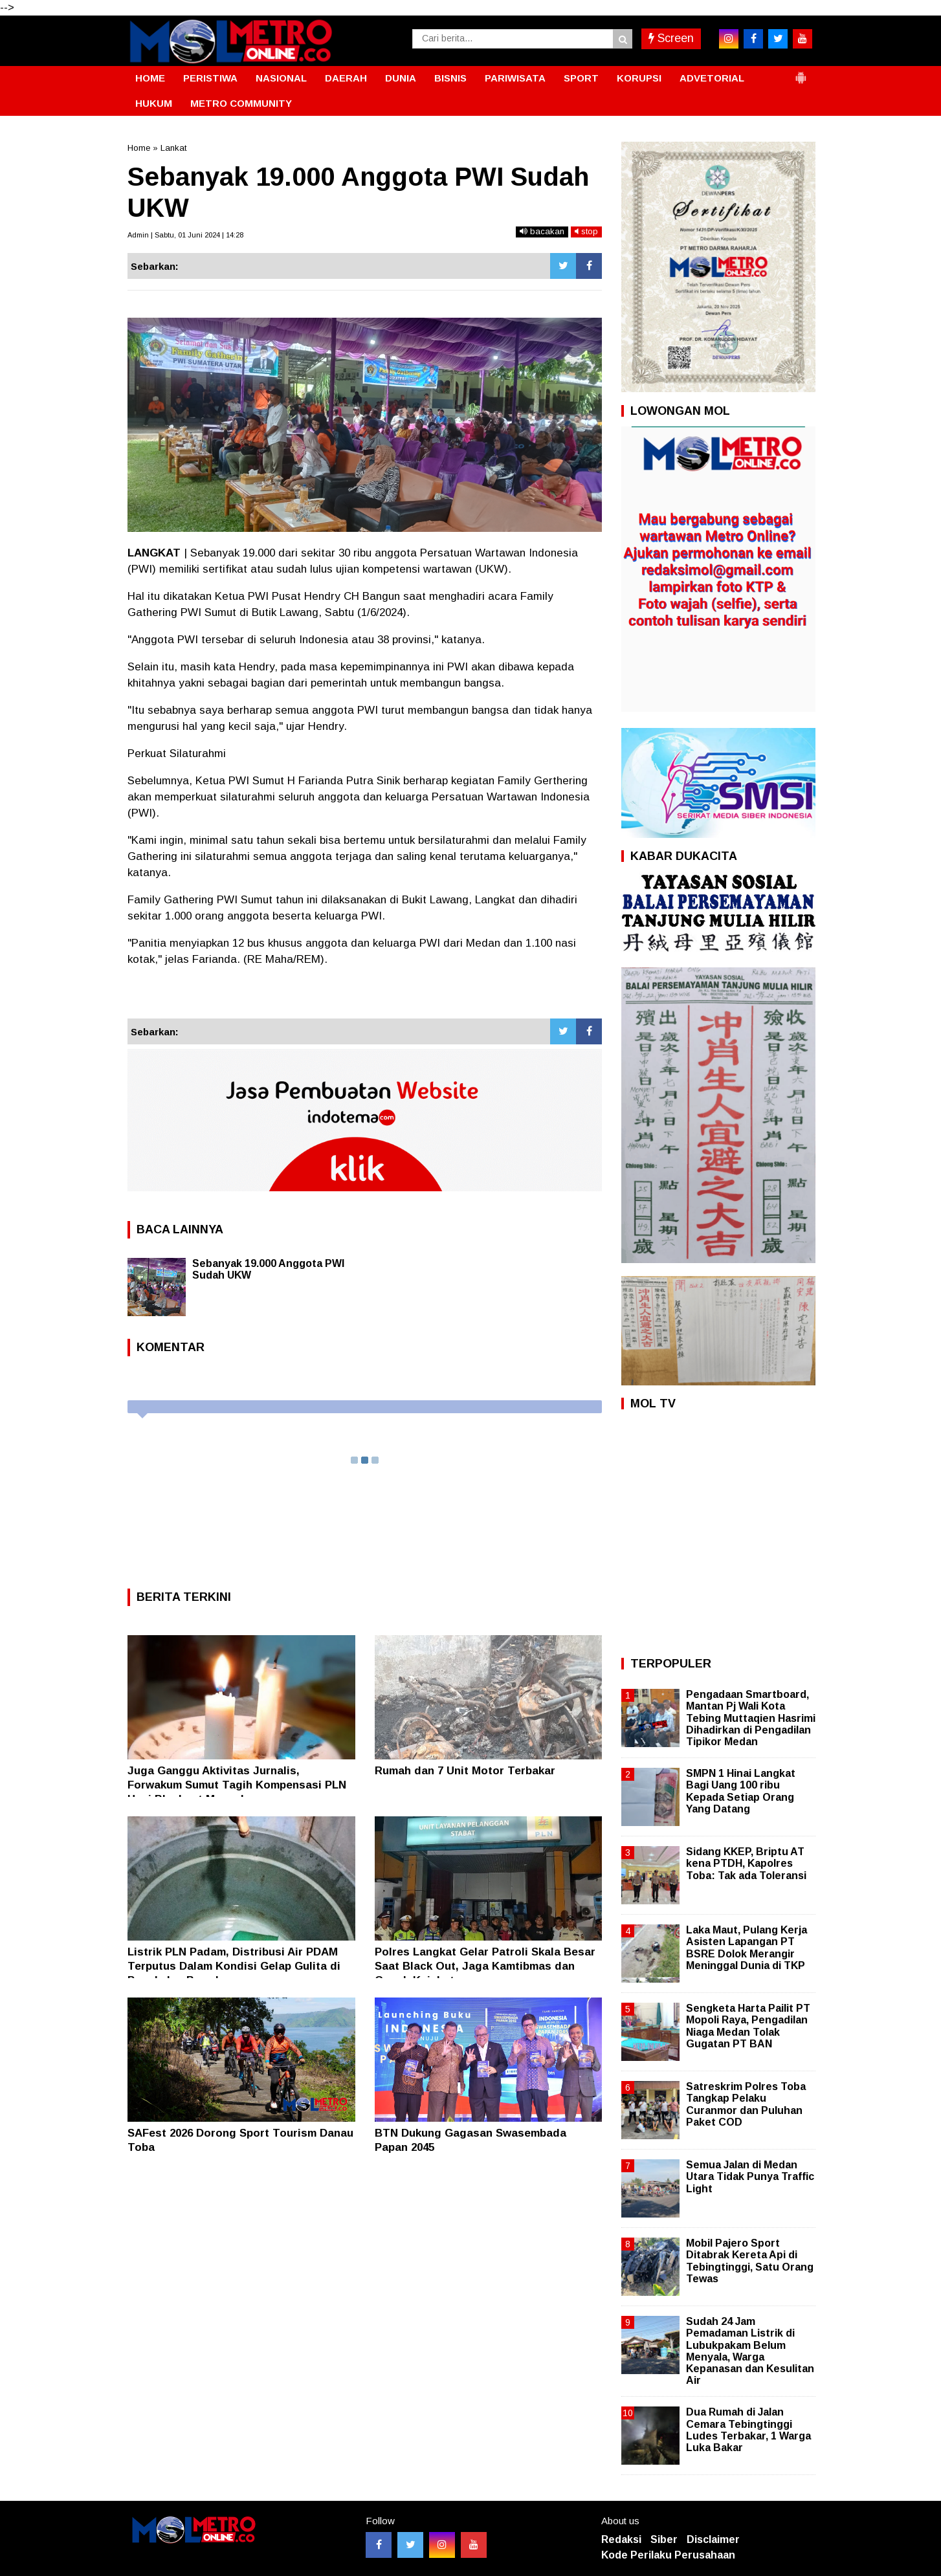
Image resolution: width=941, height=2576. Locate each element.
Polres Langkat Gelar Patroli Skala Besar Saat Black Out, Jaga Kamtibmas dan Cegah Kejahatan (485, 1966)
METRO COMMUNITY (241, 103)
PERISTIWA (210, 77)
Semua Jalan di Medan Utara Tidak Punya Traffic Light (750, 2176)
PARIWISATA (515, 77)
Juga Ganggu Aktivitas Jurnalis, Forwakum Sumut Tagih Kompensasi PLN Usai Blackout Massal (236, 1785)
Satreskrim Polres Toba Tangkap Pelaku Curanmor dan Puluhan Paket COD (746, 2104)
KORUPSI (639, 77)
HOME (150, 77)
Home (138, 148)
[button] (800, 72)
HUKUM (153, 103)
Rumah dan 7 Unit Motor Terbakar (465, 1771)
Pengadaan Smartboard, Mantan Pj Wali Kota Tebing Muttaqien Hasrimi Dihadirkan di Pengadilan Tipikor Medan (750, 1718)
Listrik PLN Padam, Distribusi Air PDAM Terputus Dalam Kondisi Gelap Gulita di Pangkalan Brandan (233, 1966)
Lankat (173, 148)
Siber (664, 2539)
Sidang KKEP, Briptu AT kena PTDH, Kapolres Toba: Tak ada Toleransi (746, 1863)
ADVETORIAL (712, 77)
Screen (671, 38)
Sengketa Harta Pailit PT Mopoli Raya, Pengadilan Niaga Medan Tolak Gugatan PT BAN (748, 2026)
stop (586, 231)
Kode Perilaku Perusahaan (668, 2554)
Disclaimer (713, 2539)
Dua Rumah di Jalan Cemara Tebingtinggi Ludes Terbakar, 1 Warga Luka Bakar (748, 2429)
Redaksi (621, 2539)
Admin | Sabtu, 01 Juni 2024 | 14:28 (185, 235)
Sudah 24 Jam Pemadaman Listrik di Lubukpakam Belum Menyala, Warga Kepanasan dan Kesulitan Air (750, 2351)
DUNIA (400, 77)
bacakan (542, 231)
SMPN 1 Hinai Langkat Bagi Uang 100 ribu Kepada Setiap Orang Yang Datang (740, 1791)
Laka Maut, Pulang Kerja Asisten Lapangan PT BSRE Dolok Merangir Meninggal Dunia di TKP (746, 1947)
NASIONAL (281, 77)
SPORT (581, 77)
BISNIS (450, 77)
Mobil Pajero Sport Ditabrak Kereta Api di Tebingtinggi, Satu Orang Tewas (750, 2261)
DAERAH (346, 77)
